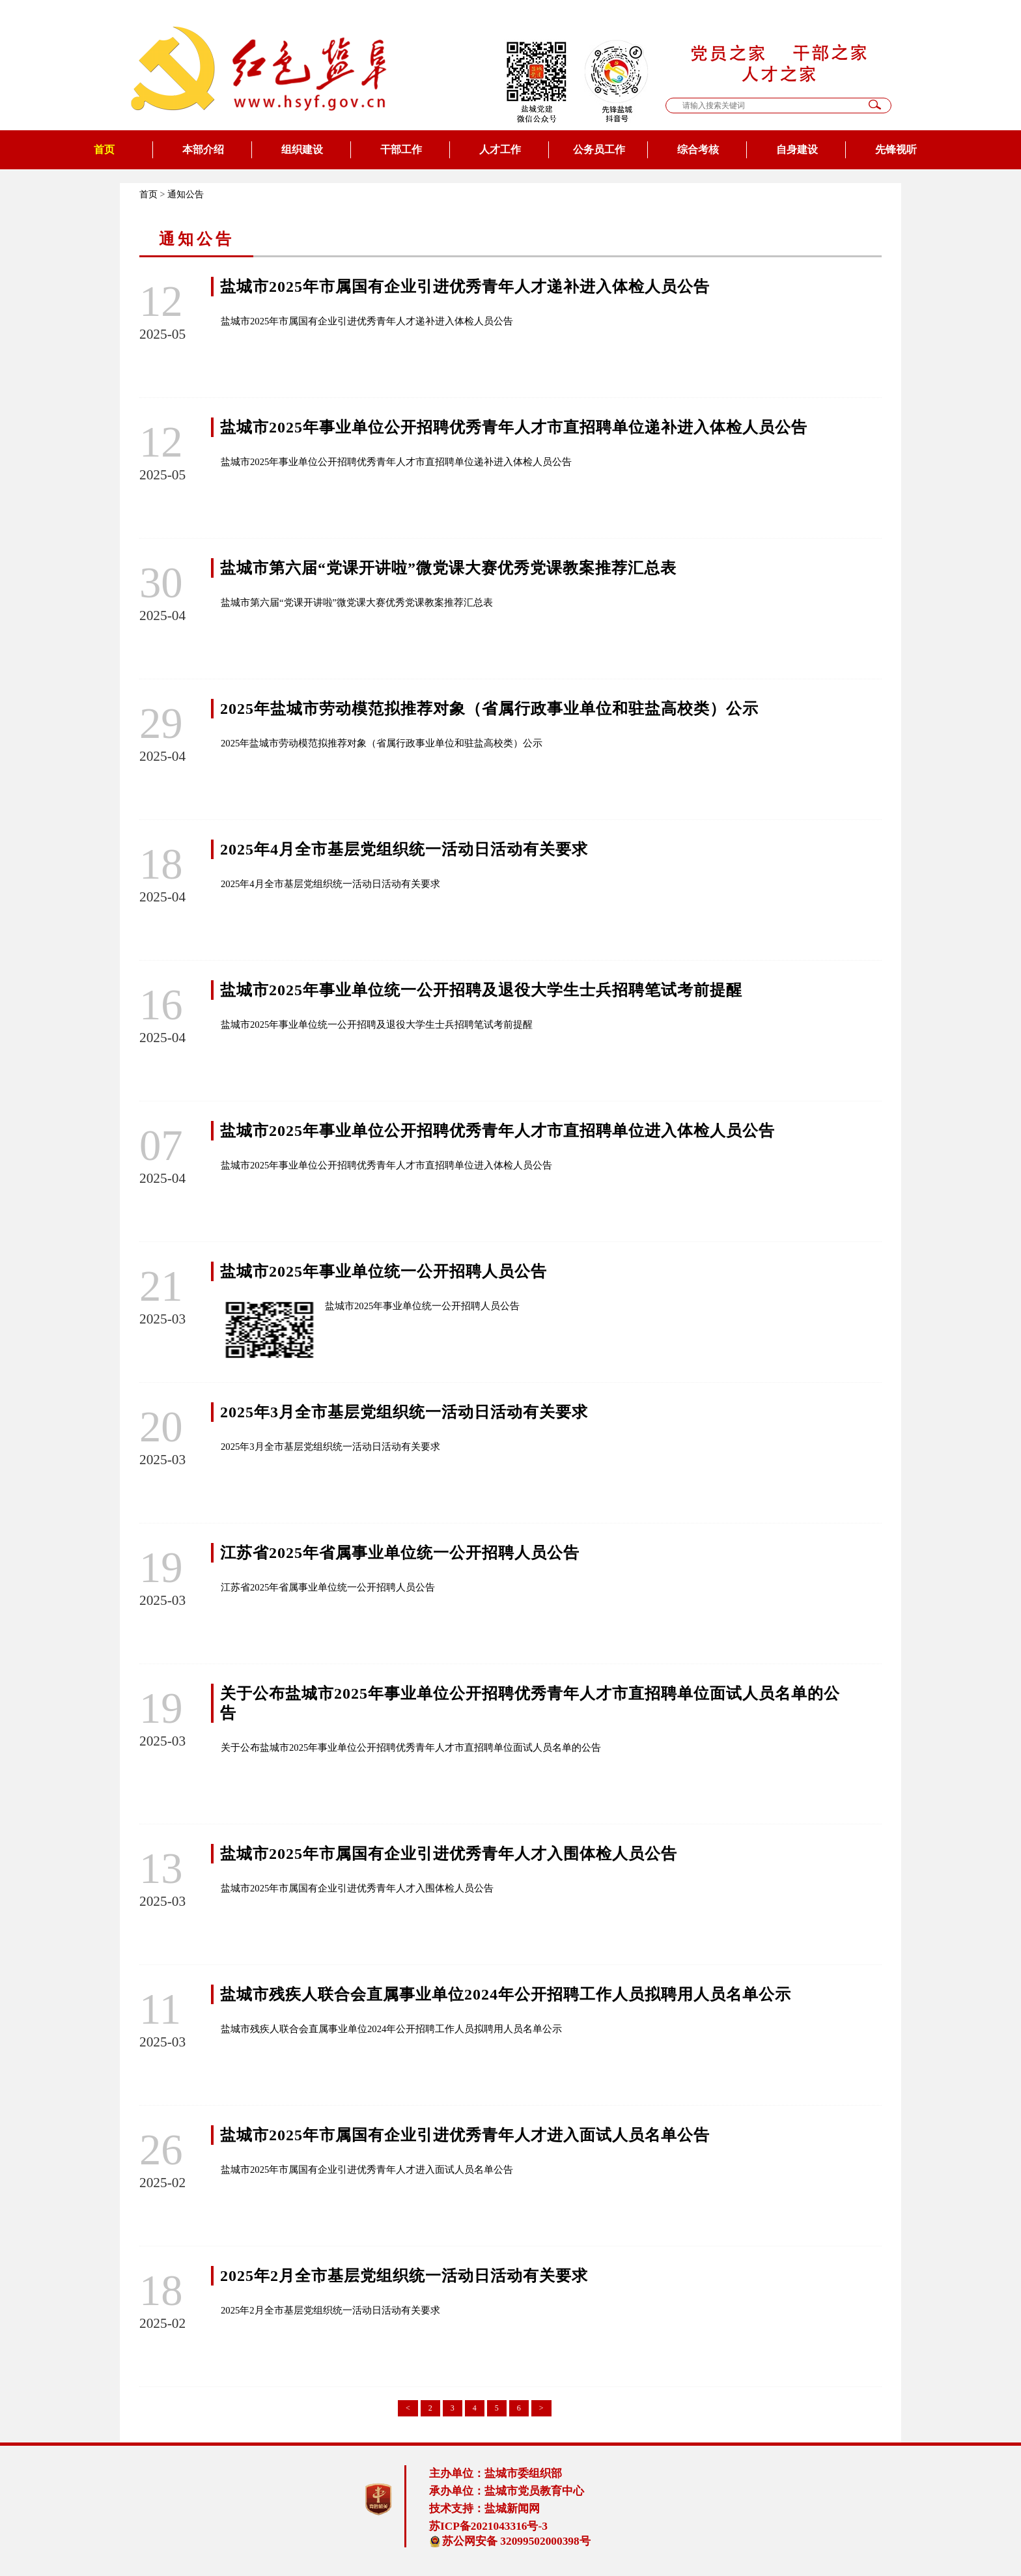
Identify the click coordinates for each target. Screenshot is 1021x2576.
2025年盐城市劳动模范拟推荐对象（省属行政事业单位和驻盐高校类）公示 (489, 708)
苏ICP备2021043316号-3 (488, 2526)
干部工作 (401, 149)
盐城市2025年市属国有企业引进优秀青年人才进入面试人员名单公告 (465, 2135)
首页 (104, 149)
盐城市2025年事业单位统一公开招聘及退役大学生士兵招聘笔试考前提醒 (481, 990)
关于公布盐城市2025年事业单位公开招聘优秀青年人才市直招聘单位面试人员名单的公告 (411, 1747)
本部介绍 (203, 149)
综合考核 (698, 149)
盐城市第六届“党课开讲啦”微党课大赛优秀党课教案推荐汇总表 (448, 567)
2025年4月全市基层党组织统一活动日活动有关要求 (404, 849)
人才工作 (500, 149)
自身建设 (797, 149)
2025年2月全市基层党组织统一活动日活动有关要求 (404, 2275)
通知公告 (185, 194)
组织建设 (302, 149)
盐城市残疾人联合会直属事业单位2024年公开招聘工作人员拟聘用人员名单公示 (505, 1994)
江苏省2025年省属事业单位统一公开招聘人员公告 (400, 1552)
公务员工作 (599, 149)
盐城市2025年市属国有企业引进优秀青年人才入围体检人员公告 (448, 1853)
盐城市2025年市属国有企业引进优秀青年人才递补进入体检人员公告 (465, 286)
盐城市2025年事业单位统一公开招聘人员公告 (383, 1271)
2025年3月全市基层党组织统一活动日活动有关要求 (404, 1412)
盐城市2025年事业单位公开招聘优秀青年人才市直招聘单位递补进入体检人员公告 (513, 427)
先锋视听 (896, 149)
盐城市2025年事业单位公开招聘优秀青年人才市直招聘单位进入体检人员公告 (497, 1130)
